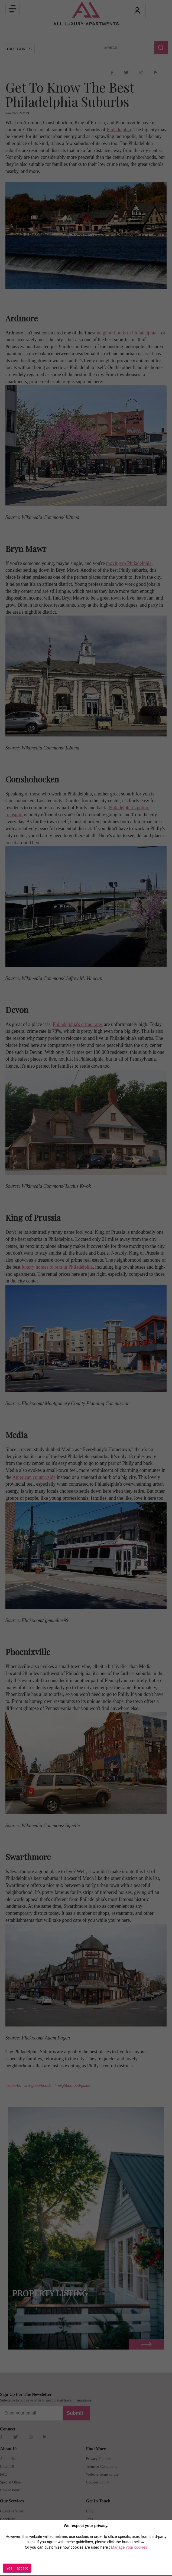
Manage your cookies (129, 2547)
